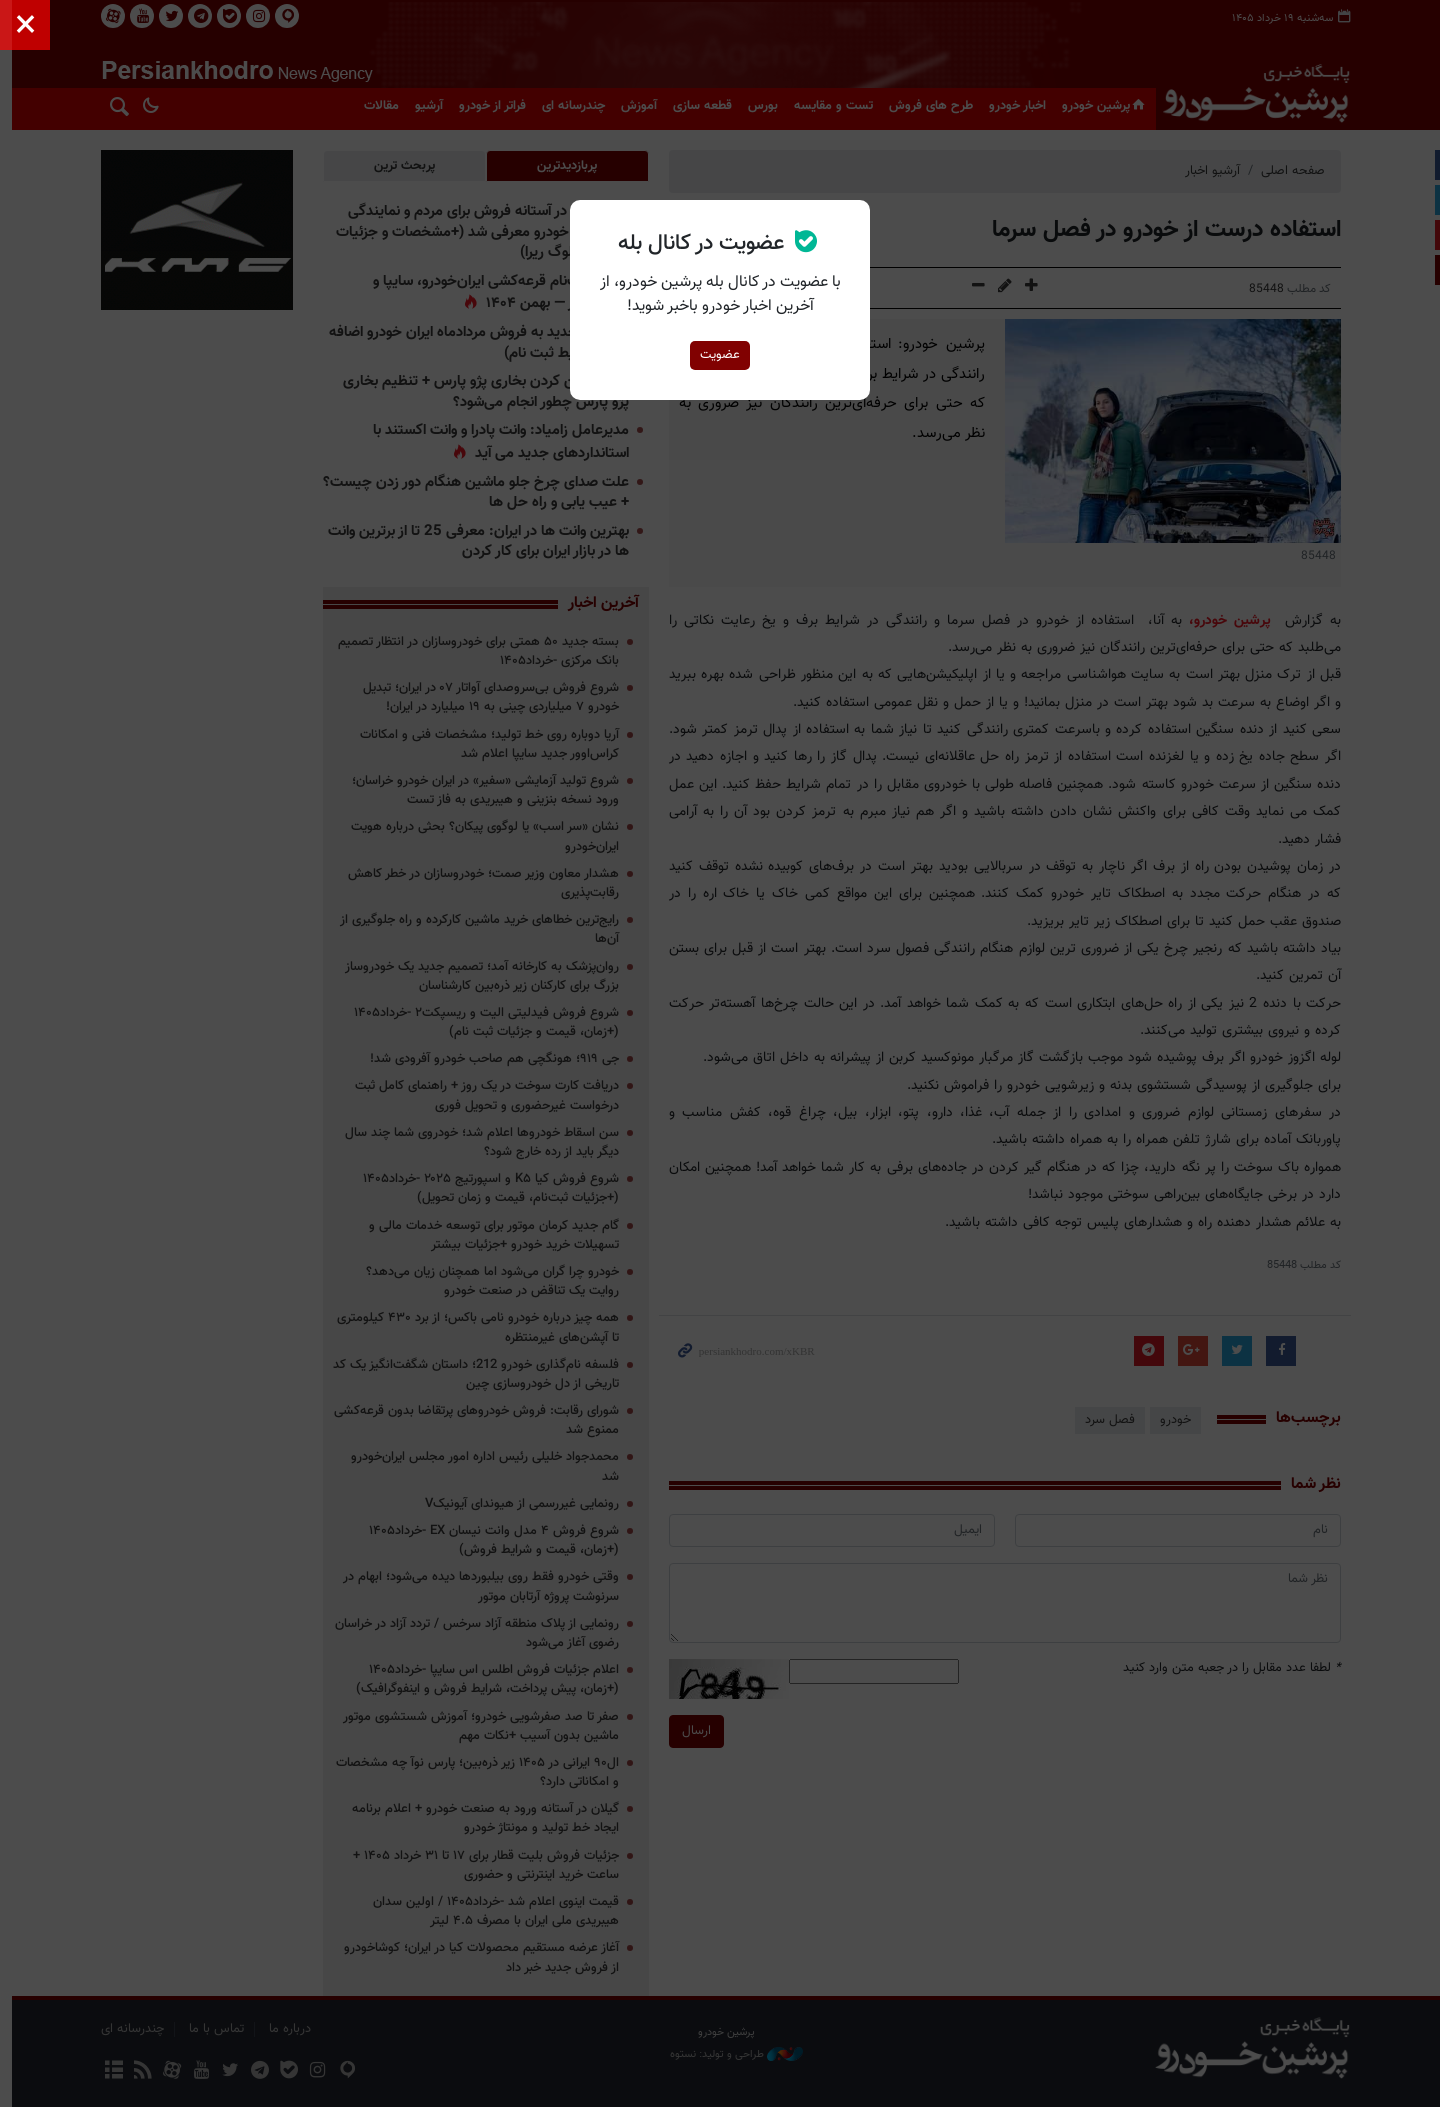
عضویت (720, 355)
